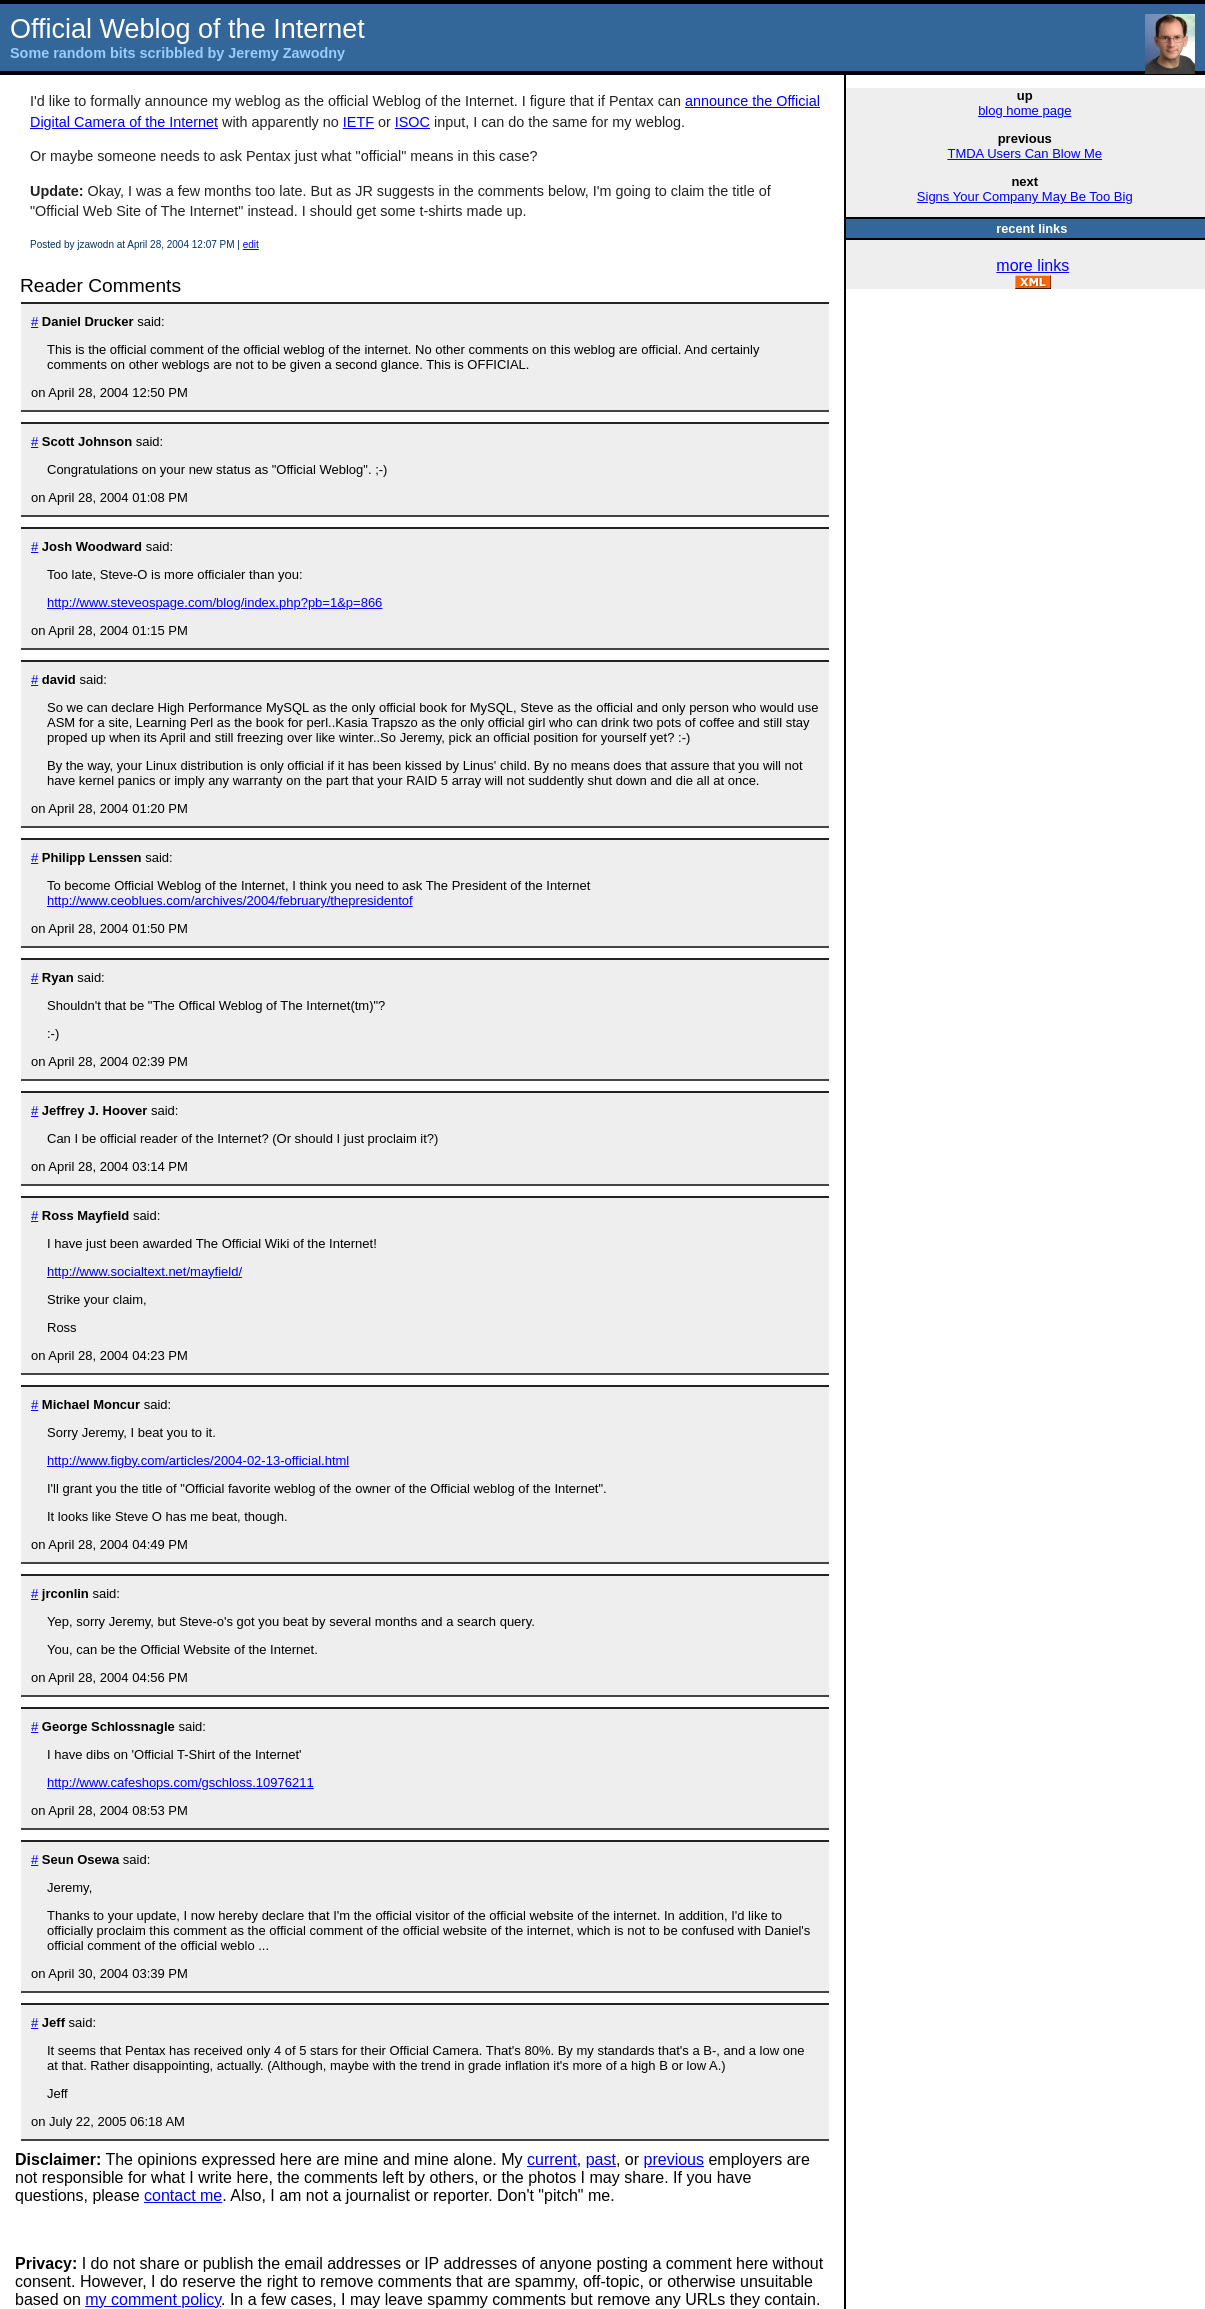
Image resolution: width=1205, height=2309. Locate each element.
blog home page (1024, 110)
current (552, 2159)
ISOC (412, 122)
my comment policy (153, 2299)
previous (674, 2159)
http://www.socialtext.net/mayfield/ (144, 1271)
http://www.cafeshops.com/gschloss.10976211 (180, 1782)
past (601, 2159)
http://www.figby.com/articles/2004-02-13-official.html (198, 1460)
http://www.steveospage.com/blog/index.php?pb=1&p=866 (214, 602)
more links (1032, 265)
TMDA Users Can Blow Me (1024, 153)
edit (251, 244)
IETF (358, 122)
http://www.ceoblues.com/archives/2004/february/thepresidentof (230, 900)
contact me (183, 2195)
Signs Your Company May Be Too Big (1025, 196)
